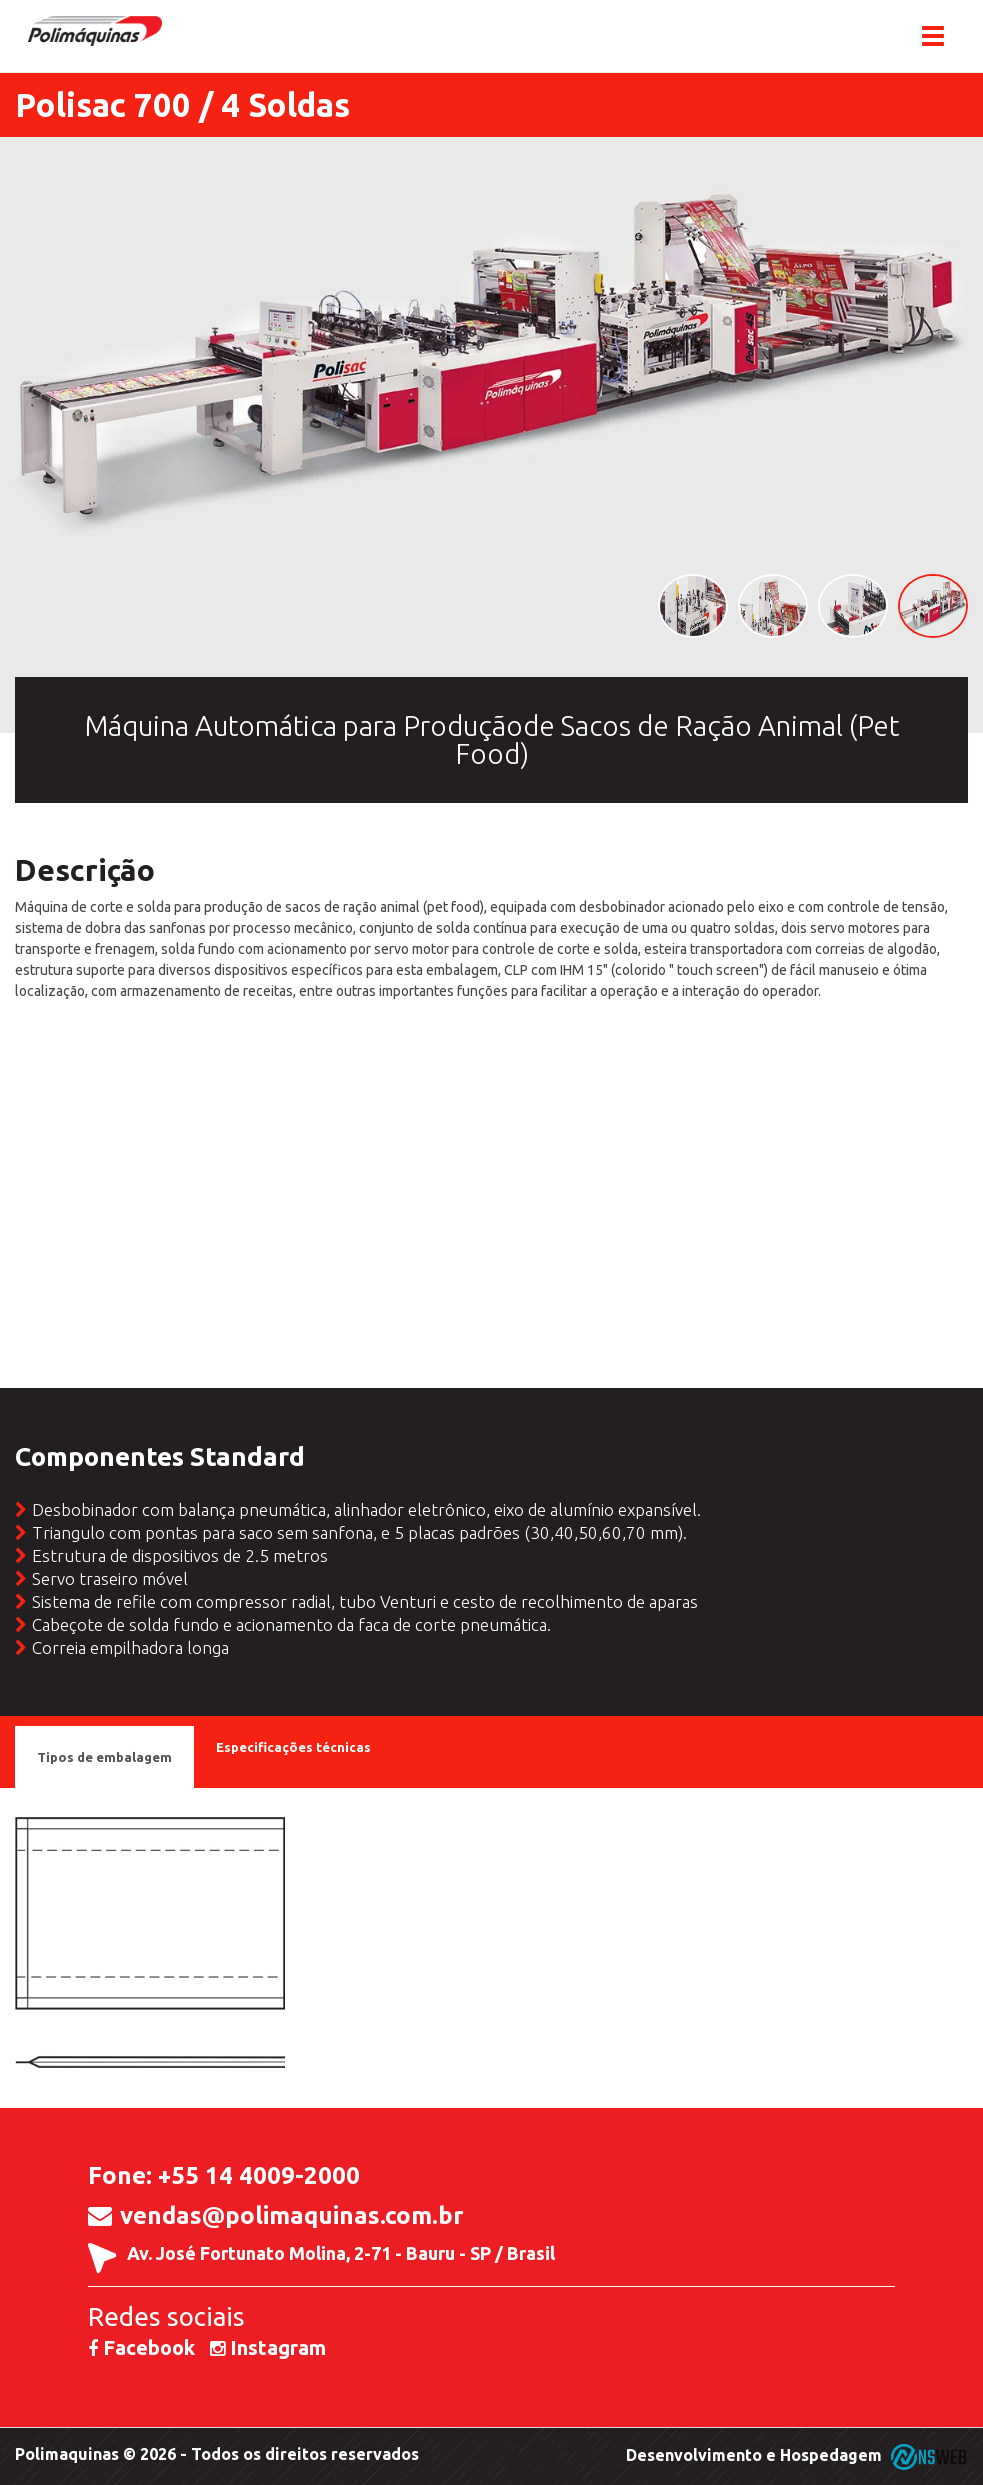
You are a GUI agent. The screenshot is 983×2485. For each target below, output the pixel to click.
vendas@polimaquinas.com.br (292, 2216)
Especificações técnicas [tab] (293, 1747)
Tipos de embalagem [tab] (104, 1757)
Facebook (141, 2347)
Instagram (268, 2347)
